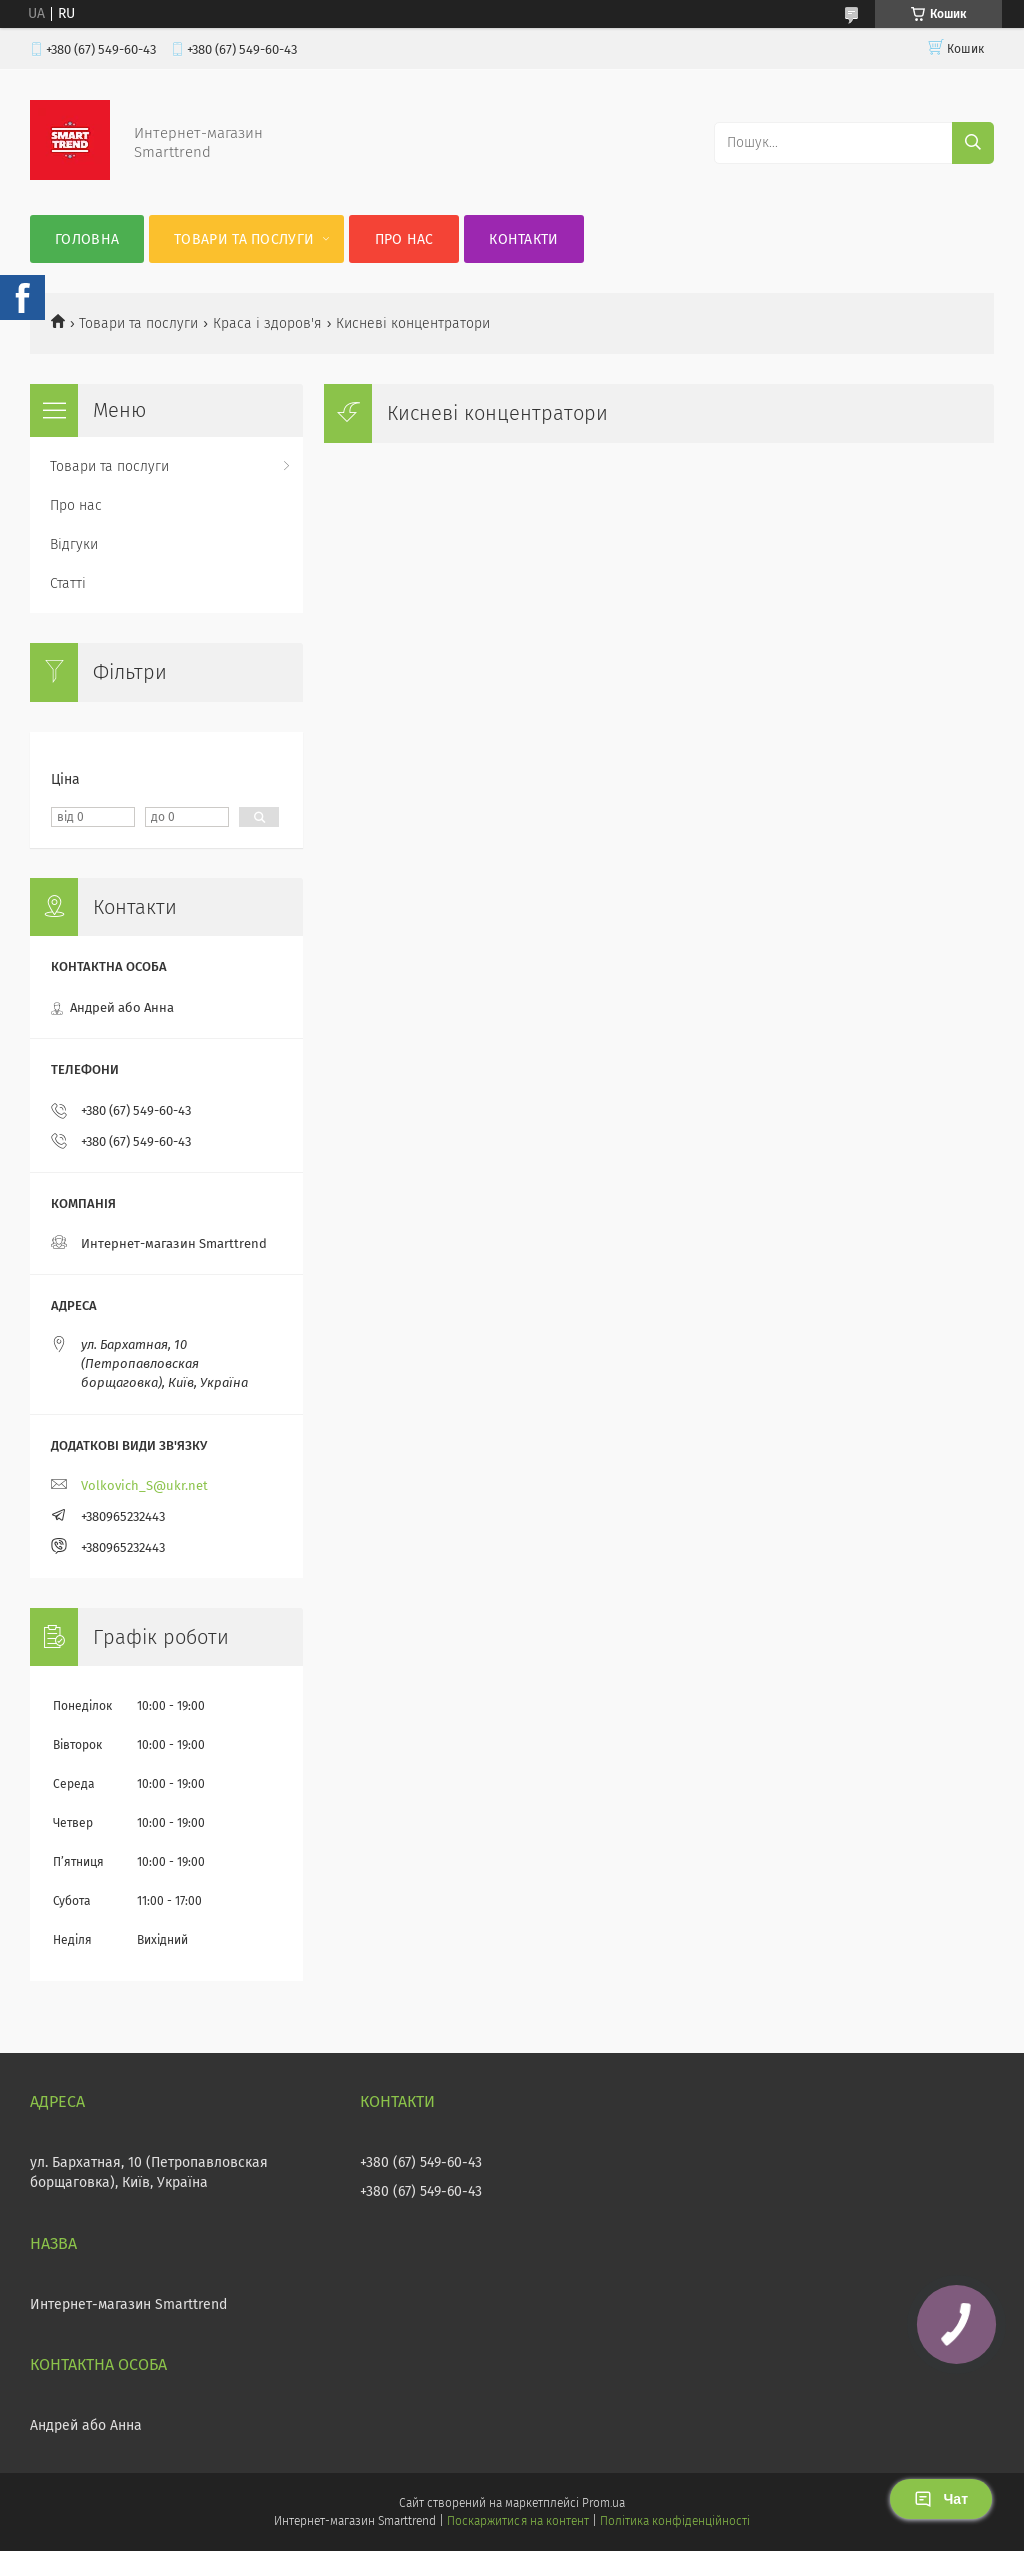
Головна (87, 239)
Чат (941, 2499)
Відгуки (74, 544)
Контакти (523, 239)
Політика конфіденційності (675, 2521)
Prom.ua (603, 2503)
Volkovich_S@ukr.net (144, 1485)
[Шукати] (973, 143)
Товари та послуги (244, 239)
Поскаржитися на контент (517, 2521)
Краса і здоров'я (267, 323)
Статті (68, 583)
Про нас (404, 239)
